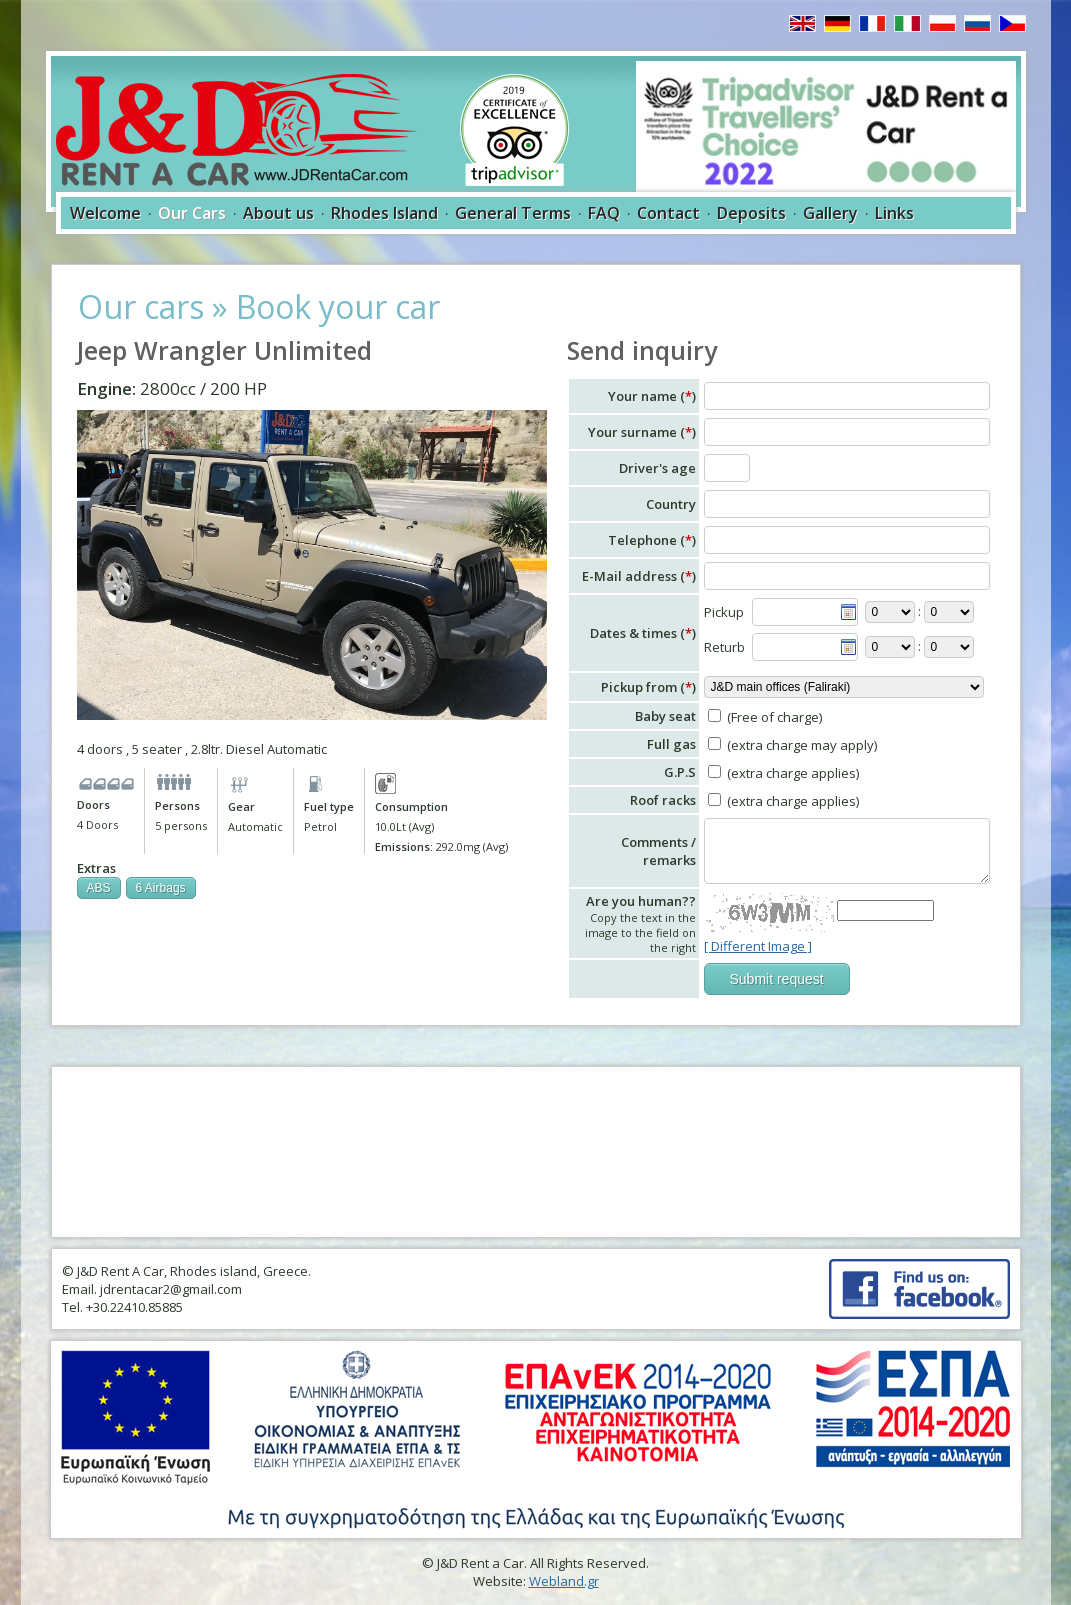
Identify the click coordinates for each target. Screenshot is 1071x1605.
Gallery (830, 213)
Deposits (751, 213)
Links (894, 213)
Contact (668, 213)
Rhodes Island (384, 213)
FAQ (604, 213)
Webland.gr (564, 1581)
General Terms (513, 213)
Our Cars (192, 213)
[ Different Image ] (758, 946)
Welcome (105, 213)
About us (278, 213)
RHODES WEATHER (536, 1152)
